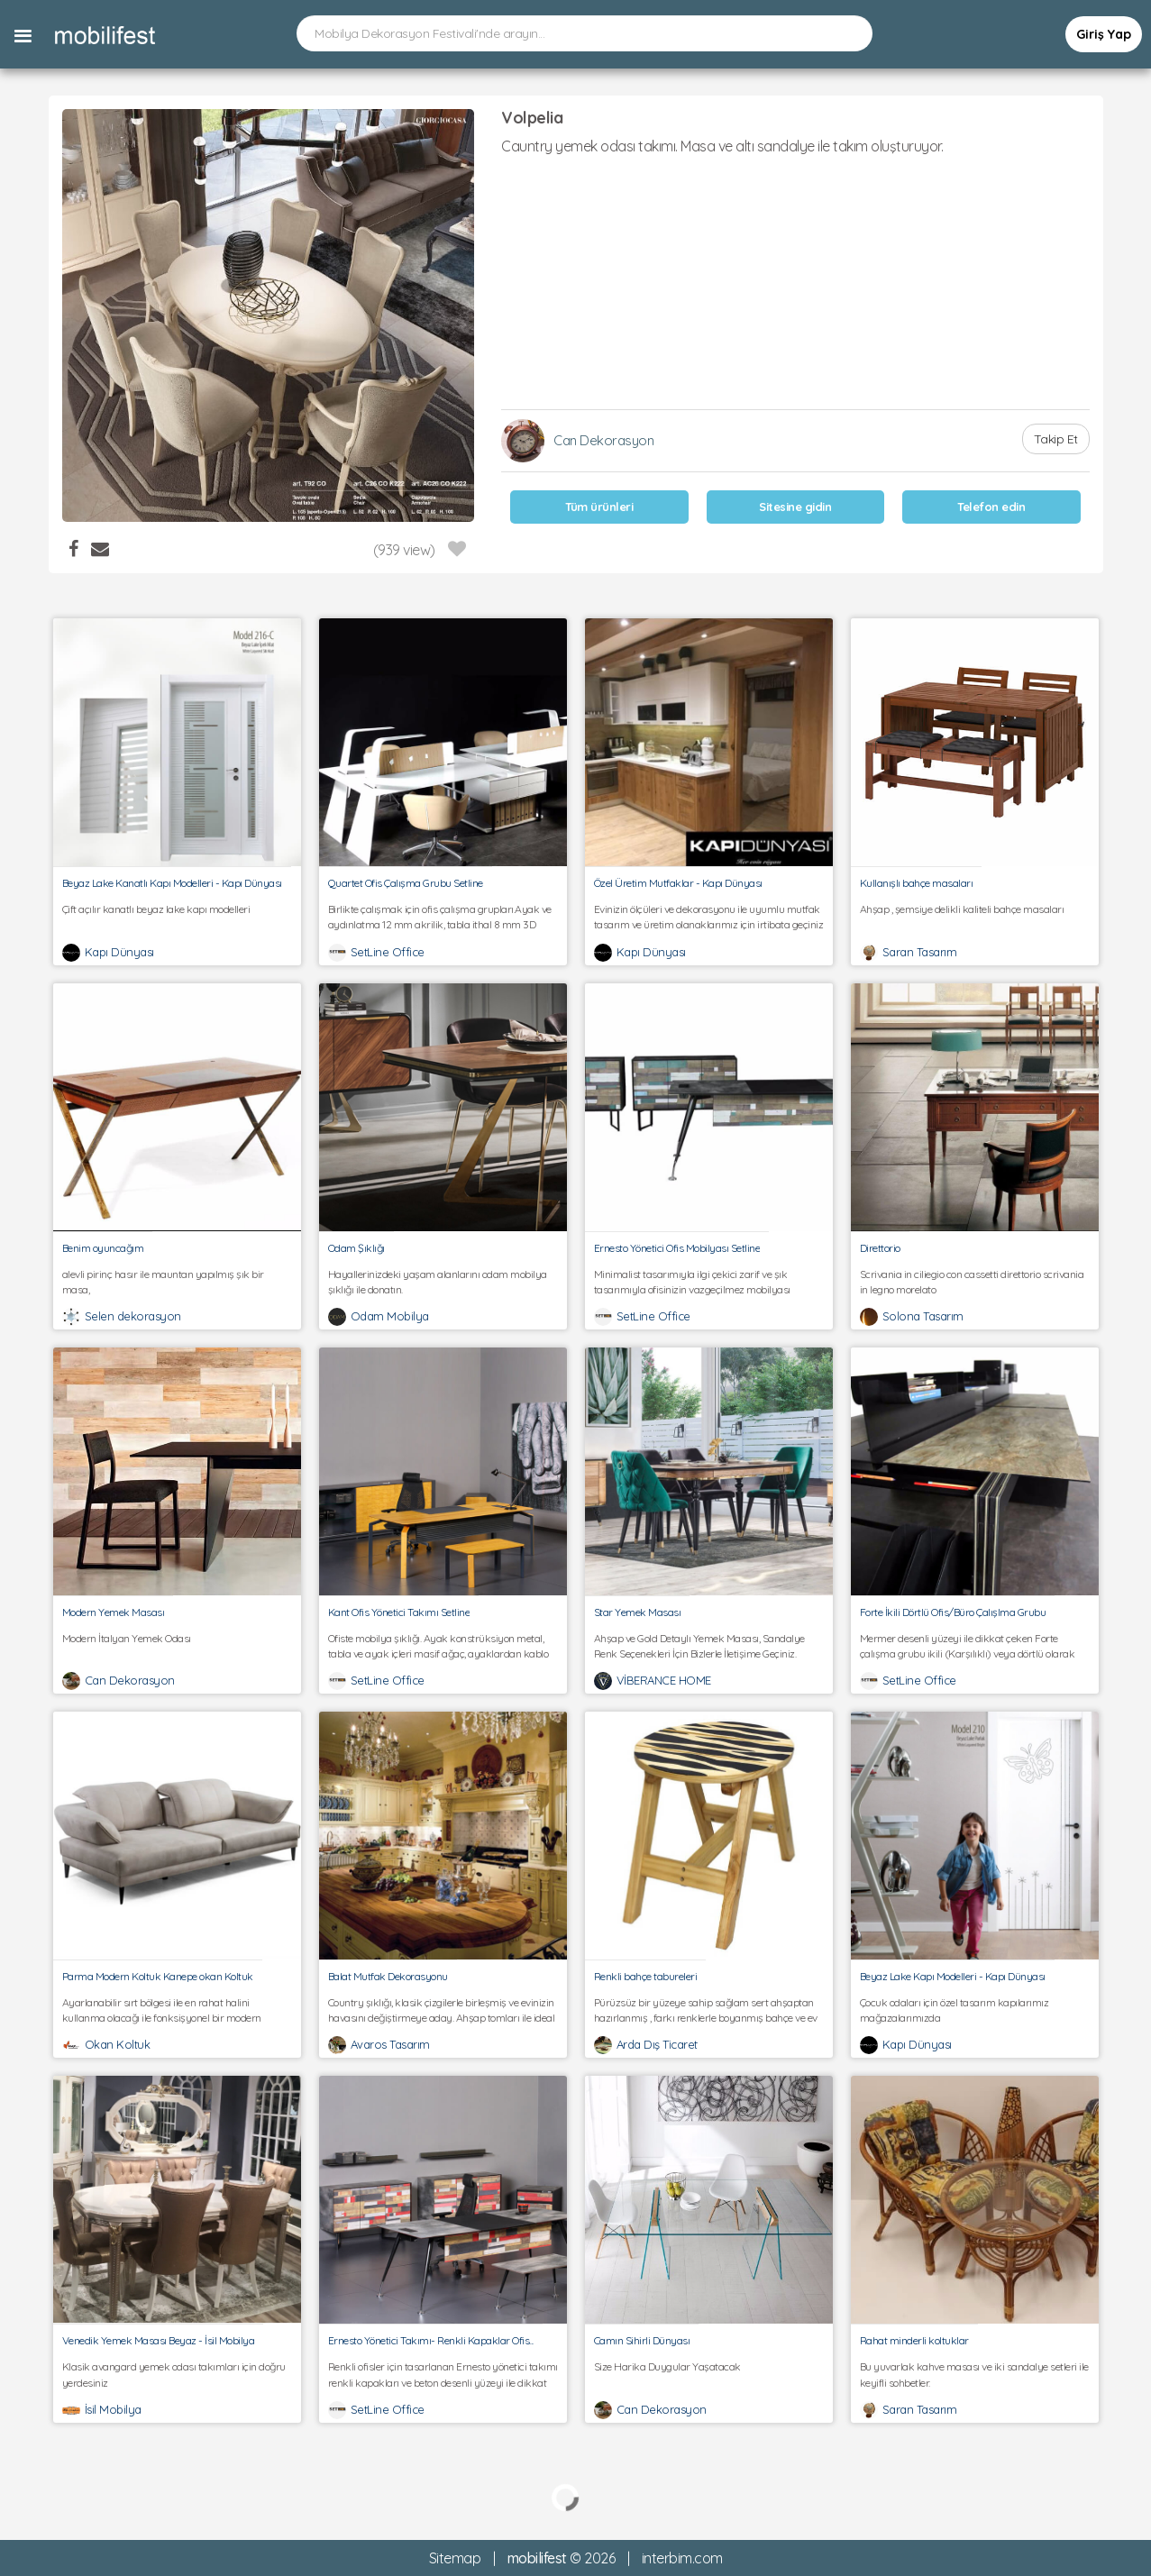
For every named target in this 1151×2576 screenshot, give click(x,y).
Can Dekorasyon (603, 440)
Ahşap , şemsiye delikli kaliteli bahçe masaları (975, 916)
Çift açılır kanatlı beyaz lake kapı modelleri (177, 916)
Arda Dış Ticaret (657, 2044)
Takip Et (1056, 439)
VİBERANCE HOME (664, 1680)
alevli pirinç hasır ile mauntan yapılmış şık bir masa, (177, 1281)
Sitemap (455, 2558)
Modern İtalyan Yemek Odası (177, 1646)
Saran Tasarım (919, 952)
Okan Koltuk (118, 2044)
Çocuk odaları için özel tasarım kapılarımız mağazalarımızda (975, 2010)
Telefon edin (991, 506)
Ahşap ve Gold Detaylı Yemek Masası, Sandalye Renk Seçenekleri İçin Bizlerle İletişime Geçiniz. (709, 1646)
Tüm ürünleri (599, 506)
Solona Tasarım (923, 1316)
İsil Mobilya (113, 2409)
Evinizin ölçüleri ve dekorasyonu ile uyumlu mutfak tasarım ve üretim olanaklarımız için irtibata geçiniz (709, 916)
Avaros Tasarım (390, 2044)
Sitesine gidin (795, 506)
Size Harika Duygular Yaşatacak (709, 2374)
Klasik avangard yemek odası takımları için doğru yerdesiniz (177, 2374)
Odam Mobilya (390, 1316)
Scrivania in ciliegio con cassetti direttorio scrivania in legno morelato (975, 1281)
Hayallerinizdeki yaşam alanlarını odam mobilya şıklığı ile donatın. (443, 1281)
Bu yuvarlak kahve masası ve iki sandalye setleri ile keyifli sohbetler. (975, 2374)
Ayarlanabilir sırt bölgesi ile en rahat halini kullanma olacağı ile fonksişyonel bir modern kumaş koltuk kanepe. (177, 2010)
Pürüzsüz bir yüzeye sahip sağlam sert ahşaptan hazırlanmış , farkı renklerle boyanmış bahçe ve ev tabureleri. (709, 2010)
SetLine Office (388, 952)
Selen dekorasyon (133, 1316)
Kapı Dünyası (119, 952)
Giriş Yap (1103, 34)
